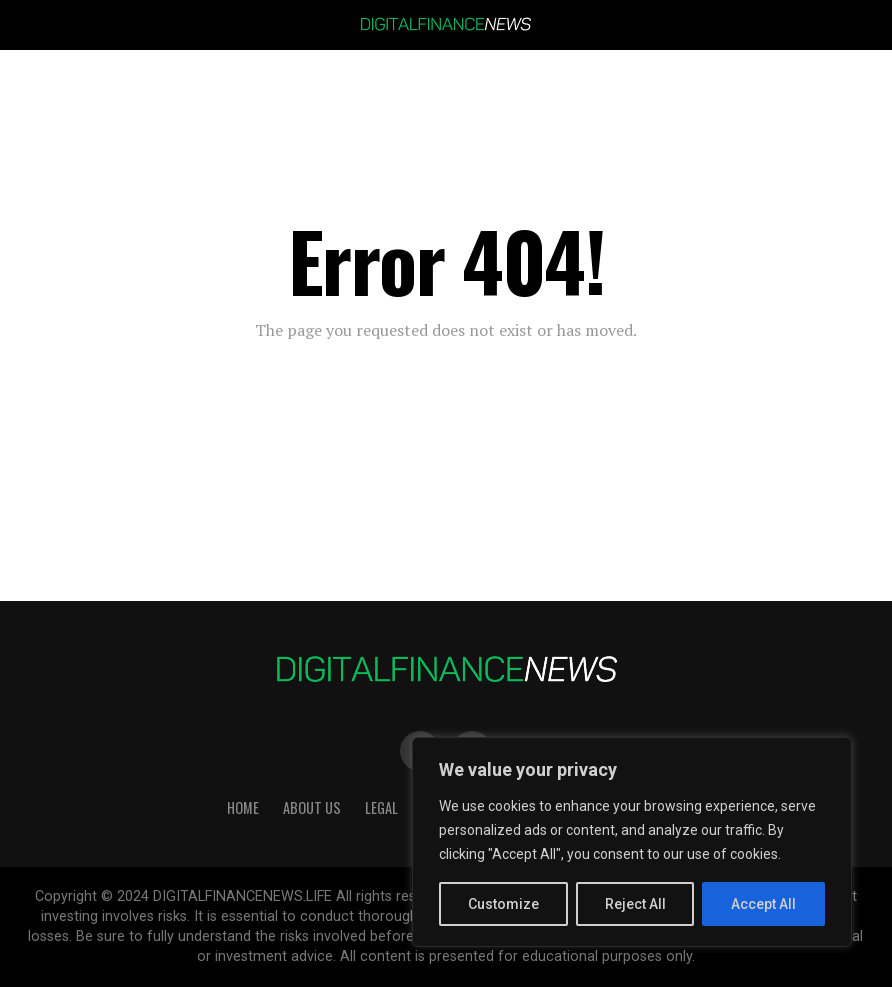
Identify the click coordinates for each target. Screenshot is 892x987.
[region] (632, 842)
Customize (503, 904)
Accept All (763, 904)
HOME (243, 807)
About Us (312, 807)
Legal (381, 807)
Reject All (635, 904)
